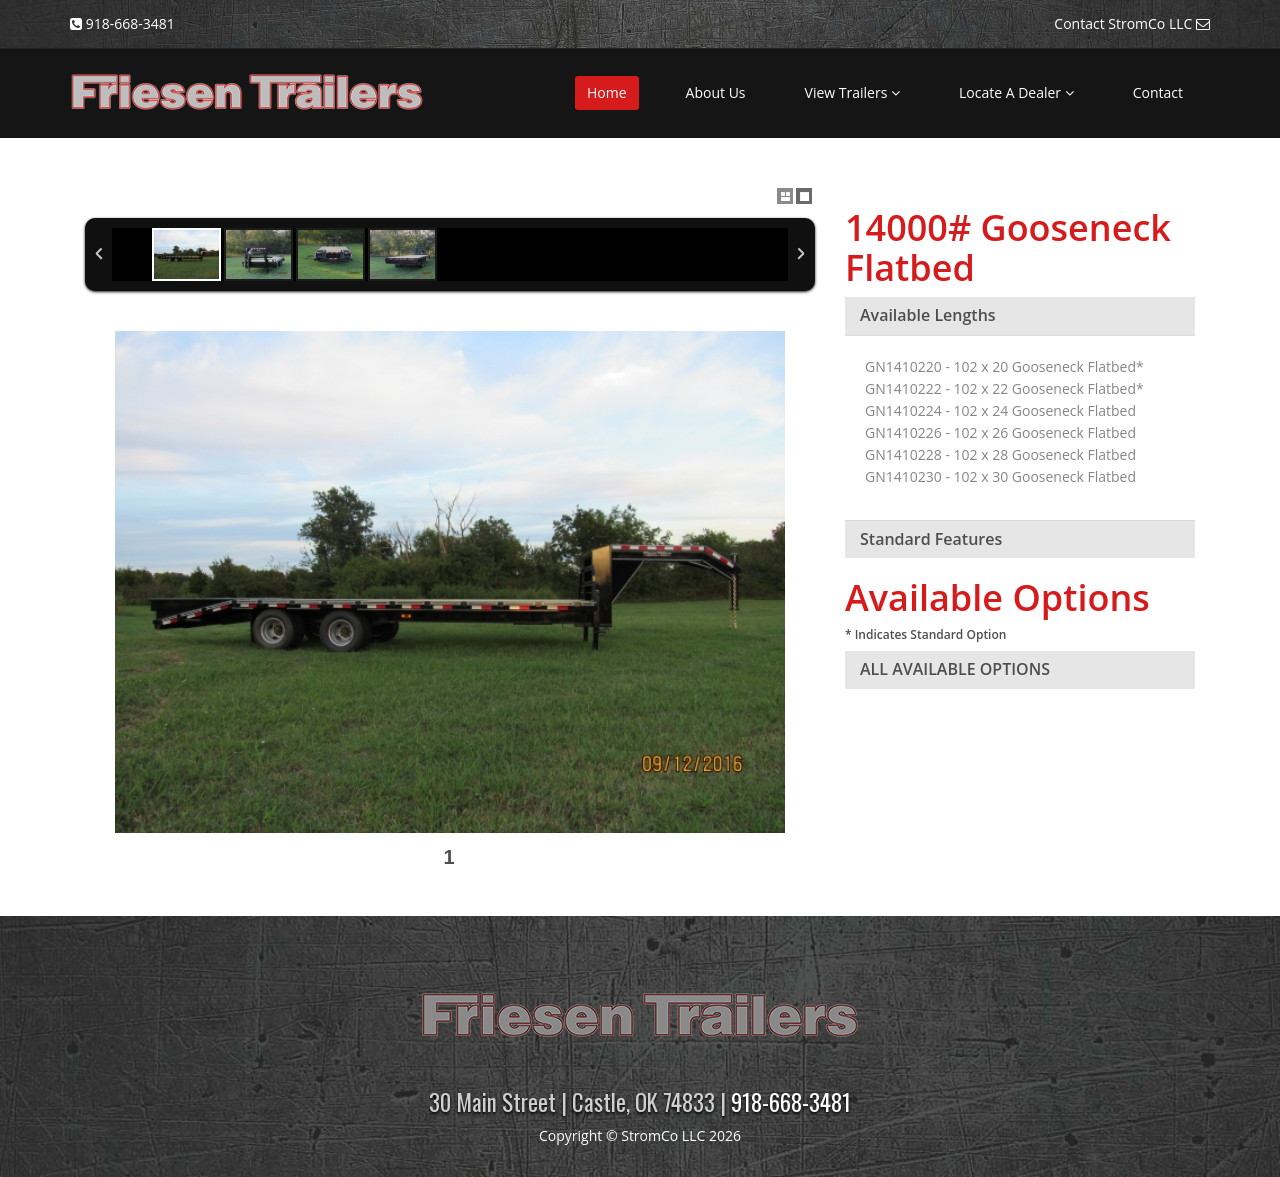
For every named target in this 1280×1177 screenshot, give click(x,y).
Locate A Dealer (1016, 92)
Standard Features (931, 539)
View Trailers (852, 92)
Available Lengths (928, 315)
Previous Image (99, 603)
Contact (1158, 92)
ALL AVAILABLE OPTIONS (955, 669)
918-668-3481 (791, 1102)
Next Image (801, 603)
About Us (716, 92)
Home (607, 92)
